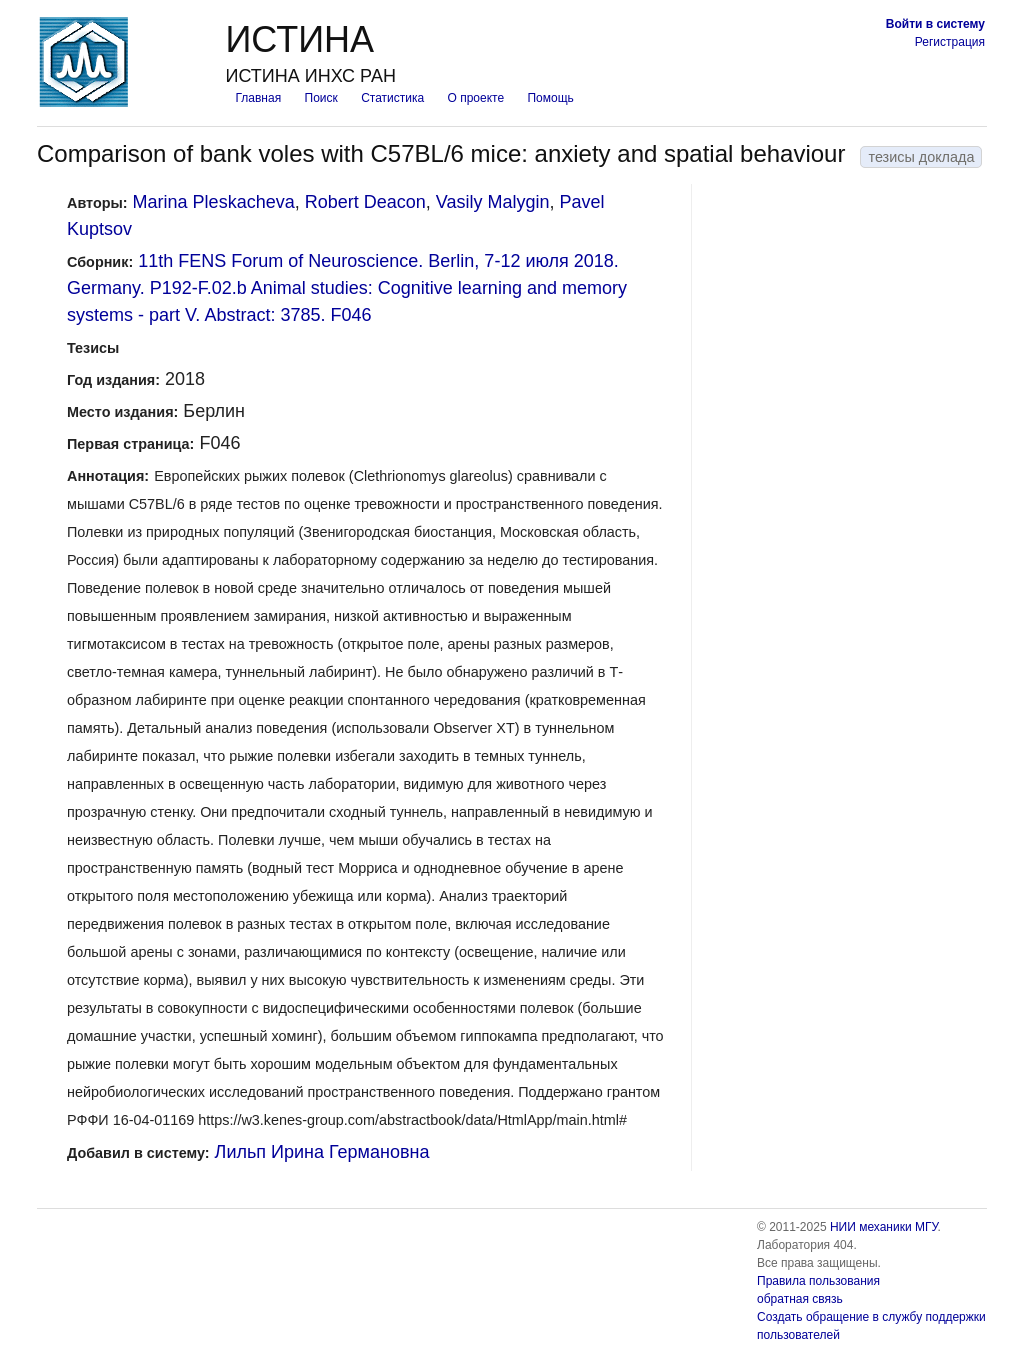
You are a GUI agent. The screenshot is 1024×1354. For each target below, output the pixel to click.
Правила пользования (818, 1281)
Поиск (321, 98)
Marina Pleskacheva (214, 202)
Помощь (550, 98)
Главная (258, 98)
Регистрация (950, 42)
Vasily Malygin (493, 202)
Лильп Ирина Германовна (322, 1152)
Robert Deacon (365, 202)
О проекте (476, 98)
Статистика (392, 98)
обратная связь (800, 1299)
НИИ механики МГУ (884, 1227)
